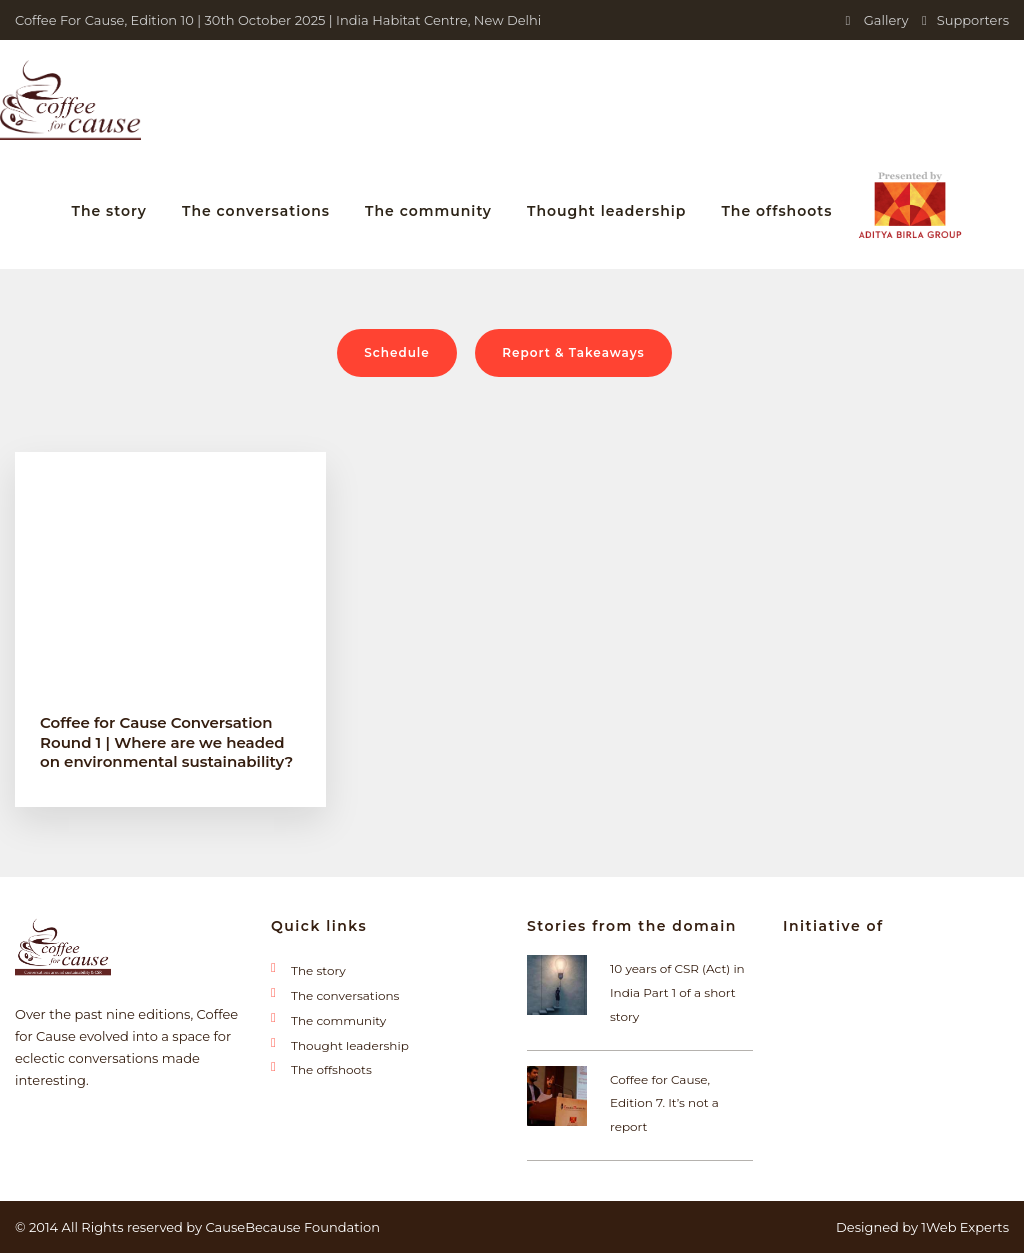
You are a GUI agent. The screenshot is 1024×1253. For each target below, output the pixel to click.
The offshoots (776, 211)
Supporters (965, 20)
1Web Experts (965, 1227)
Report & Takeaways (573, 352)
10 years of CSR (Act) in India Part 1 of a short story (677, 992)
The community (428, 211)
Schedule (397, 352)
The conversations (256, 211)
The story (109, 211)
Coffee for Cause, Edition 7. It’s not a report (664, 1103)
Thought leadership (606, 211)
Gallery (877, 20)
